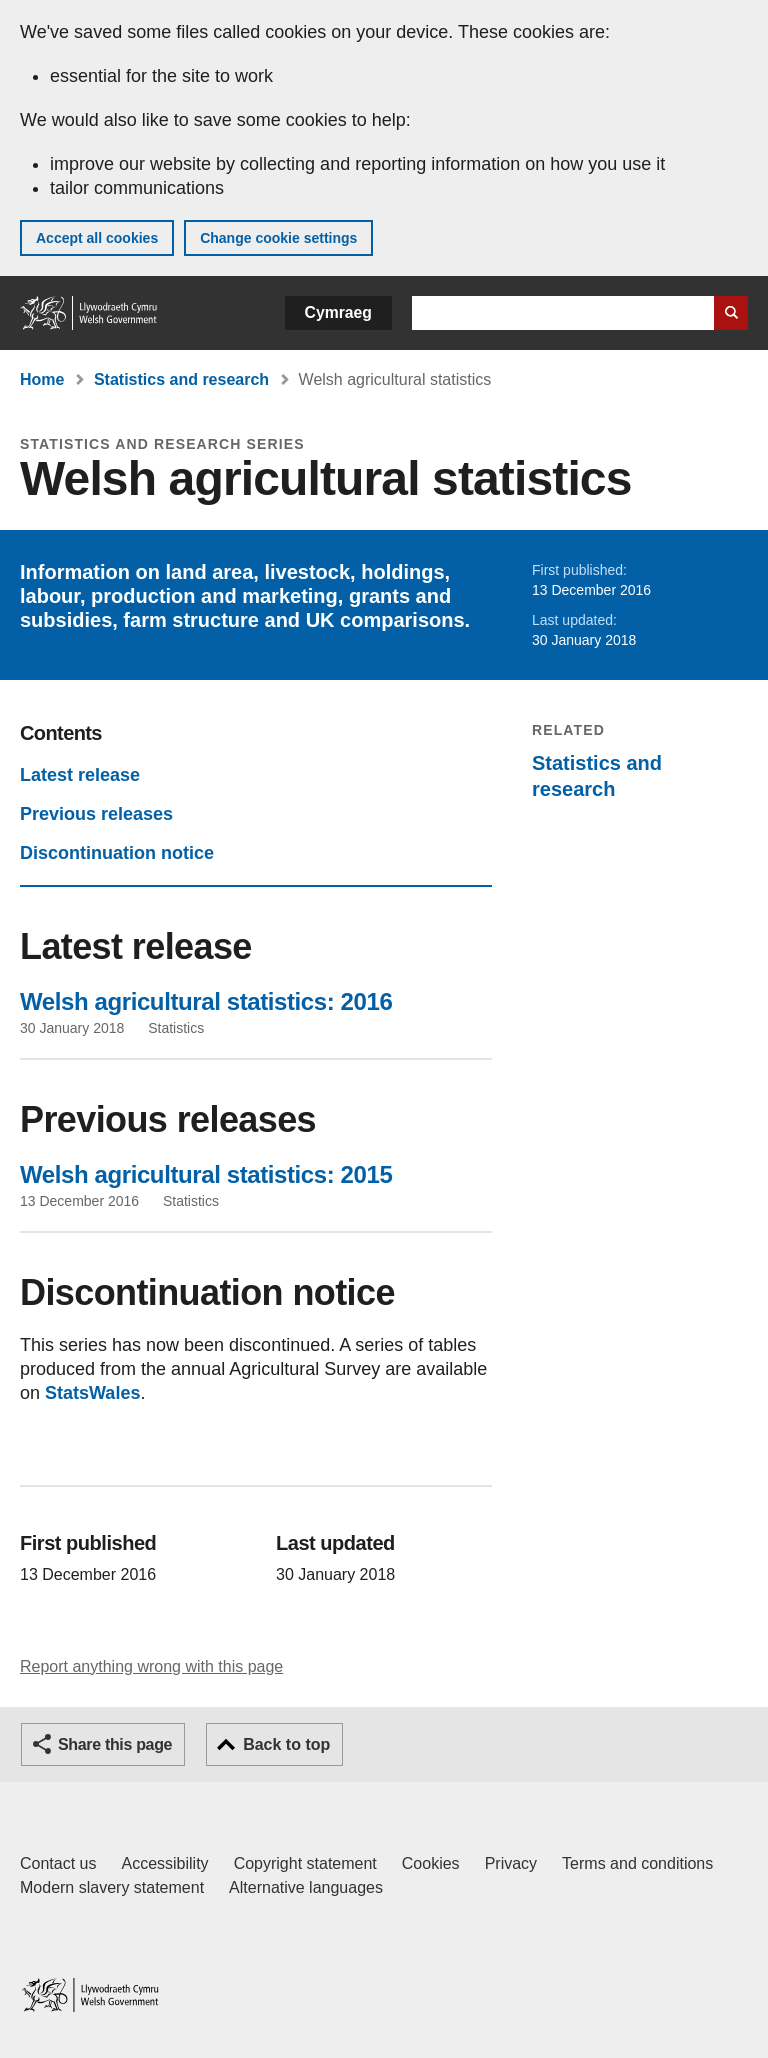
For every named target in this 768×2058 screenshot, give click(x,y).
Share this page (115, 1744)
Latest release (80, 775)
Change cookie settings (278, 238)
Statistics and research (181, 379)
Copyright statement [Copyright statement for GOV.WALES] (305, 1863)
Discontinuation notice (117, 853)
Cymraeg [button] (338, 312)
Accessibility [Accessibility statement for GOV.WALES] (164, 1863)
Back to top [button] (286, 1744)
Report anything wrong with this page (151, 1666)
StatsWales (92, 1393)
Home (42, 379)
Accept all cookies (97, 238)
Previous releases (96, 814)
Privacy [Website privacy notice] (511, 1863)
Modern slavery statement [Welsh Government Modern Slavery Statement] (112, 1887)
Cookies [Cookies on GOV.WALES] (431, 1863)
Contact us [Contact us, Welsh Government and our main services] (58, 1863)
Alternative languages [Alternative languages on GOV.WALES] (306, 1887)
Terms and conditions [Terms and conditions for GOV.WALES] (637, 1863)
